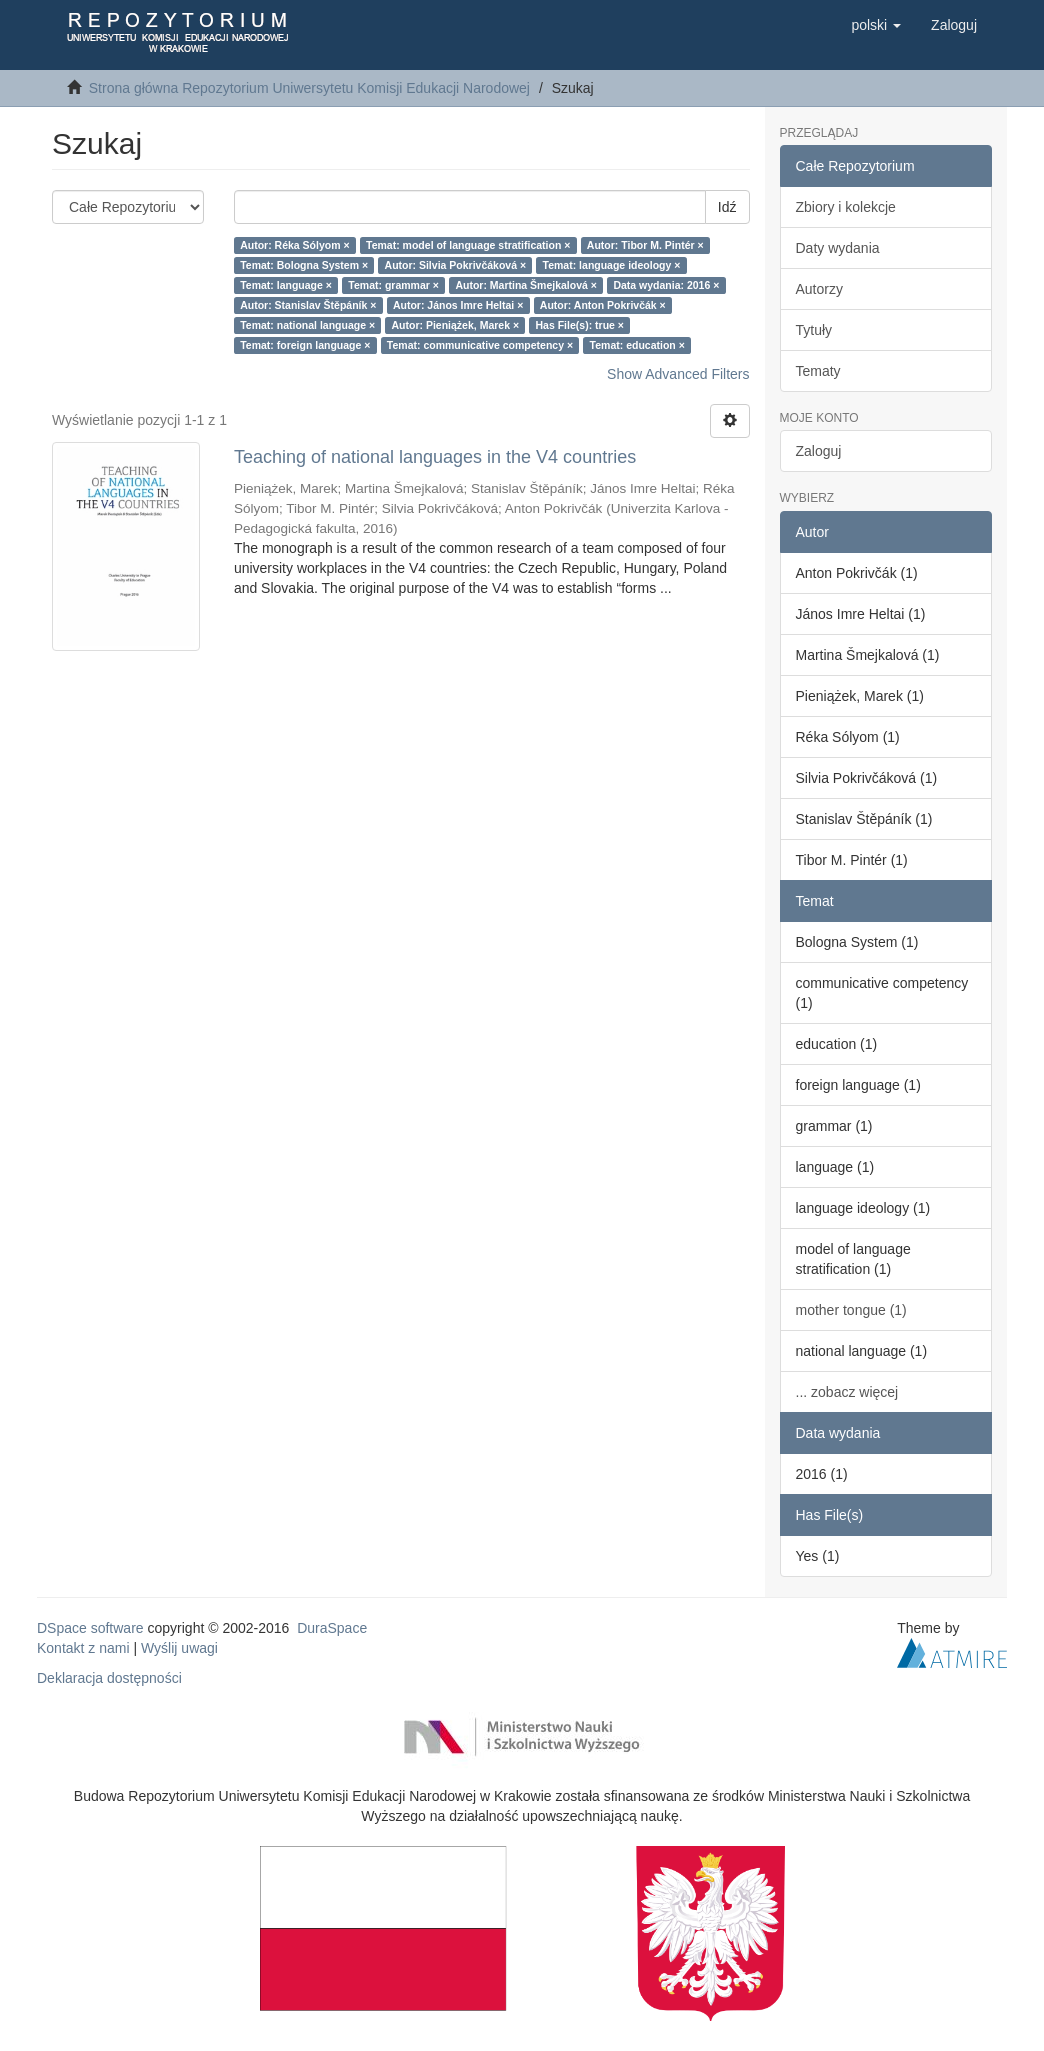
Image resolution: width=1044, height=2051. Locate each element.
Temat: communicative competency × (480, 345)
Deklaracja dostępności (109, 1678)
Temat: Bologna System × (304, 265)
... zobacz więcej (847, 1392)
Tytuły (814, 330)
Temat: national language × (307, 325)
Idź (727, 207)
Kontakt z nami (83, 1648)
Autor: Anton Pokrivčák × (603, 305)
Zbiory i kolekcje (846, 207)
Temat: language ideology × (612, 265)
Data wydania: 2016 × (666, 285)
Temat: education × (637, 345)
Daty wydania (838, 248)
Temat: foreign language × (305, 345)
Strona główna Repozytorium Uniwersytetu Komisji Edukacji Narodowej (309, 88)
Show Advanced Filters (678, 374)
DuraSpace (332, 1628)
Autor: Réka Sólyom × (294, 245)
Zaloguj (819, 451)
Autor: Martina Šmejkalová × (526, 285)
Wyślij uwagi (179, 1648)
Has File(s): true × (580, 325)
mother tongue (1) (851, 1310)
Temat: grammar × (393, 285)
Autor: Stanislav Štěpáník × (308, 305)
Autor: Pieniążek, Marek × (456, 325)
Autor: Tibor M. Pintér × (645, 245)
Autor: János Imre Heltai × (458, 305)
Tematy (818, 371)
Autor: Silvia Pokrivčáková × (456, 265)
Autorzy (819, 289)
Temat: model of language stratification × (468, 245)
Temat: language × (286, 285)
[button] (876, 25)
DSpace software (90, 1628)
